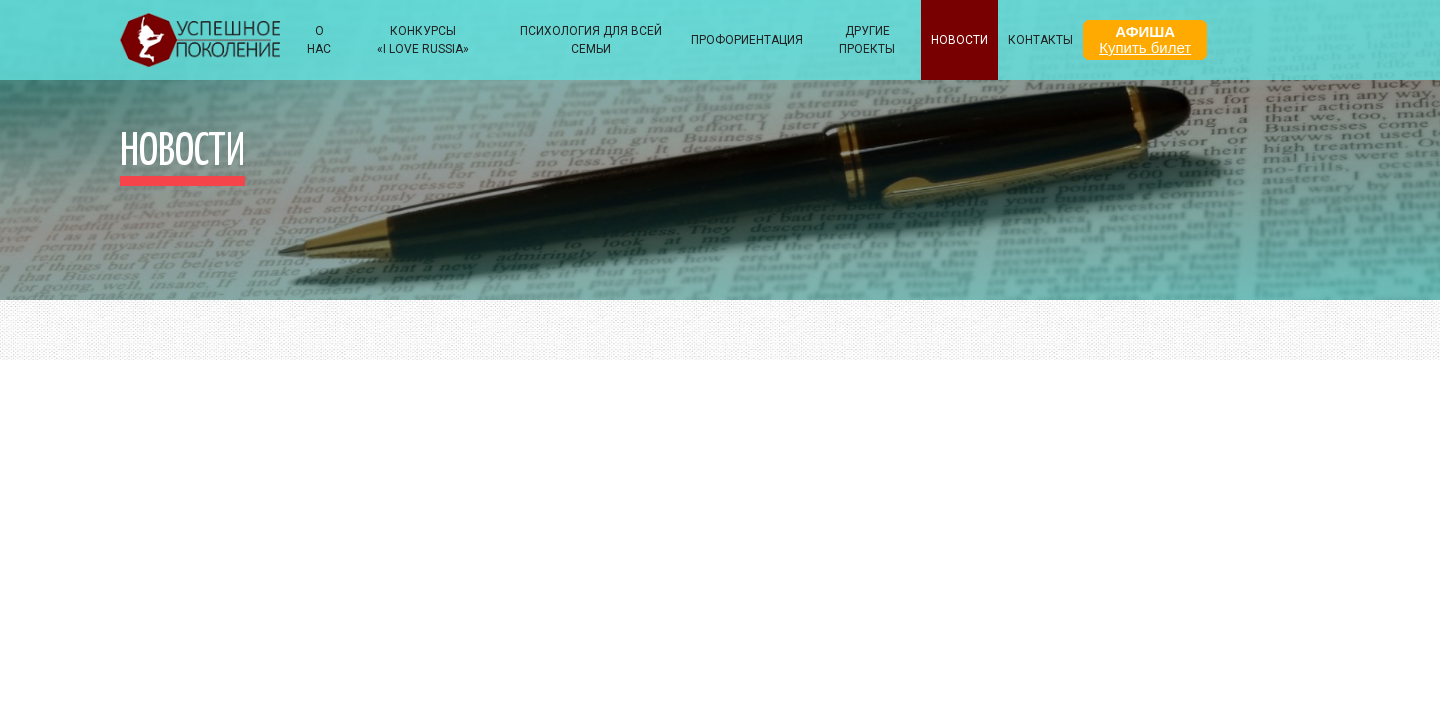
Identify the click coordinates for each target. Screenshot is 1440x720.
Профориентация (747, 40)
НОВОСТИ (959, 40)
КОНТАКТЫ (1040, 40)
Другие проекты (867, 40)
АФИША (1145, 39)
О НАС (319, 40)
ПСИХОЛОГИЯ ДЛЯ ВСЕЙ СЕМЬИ (591, 40)
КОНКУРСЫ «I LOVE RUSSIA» (423, 40)
